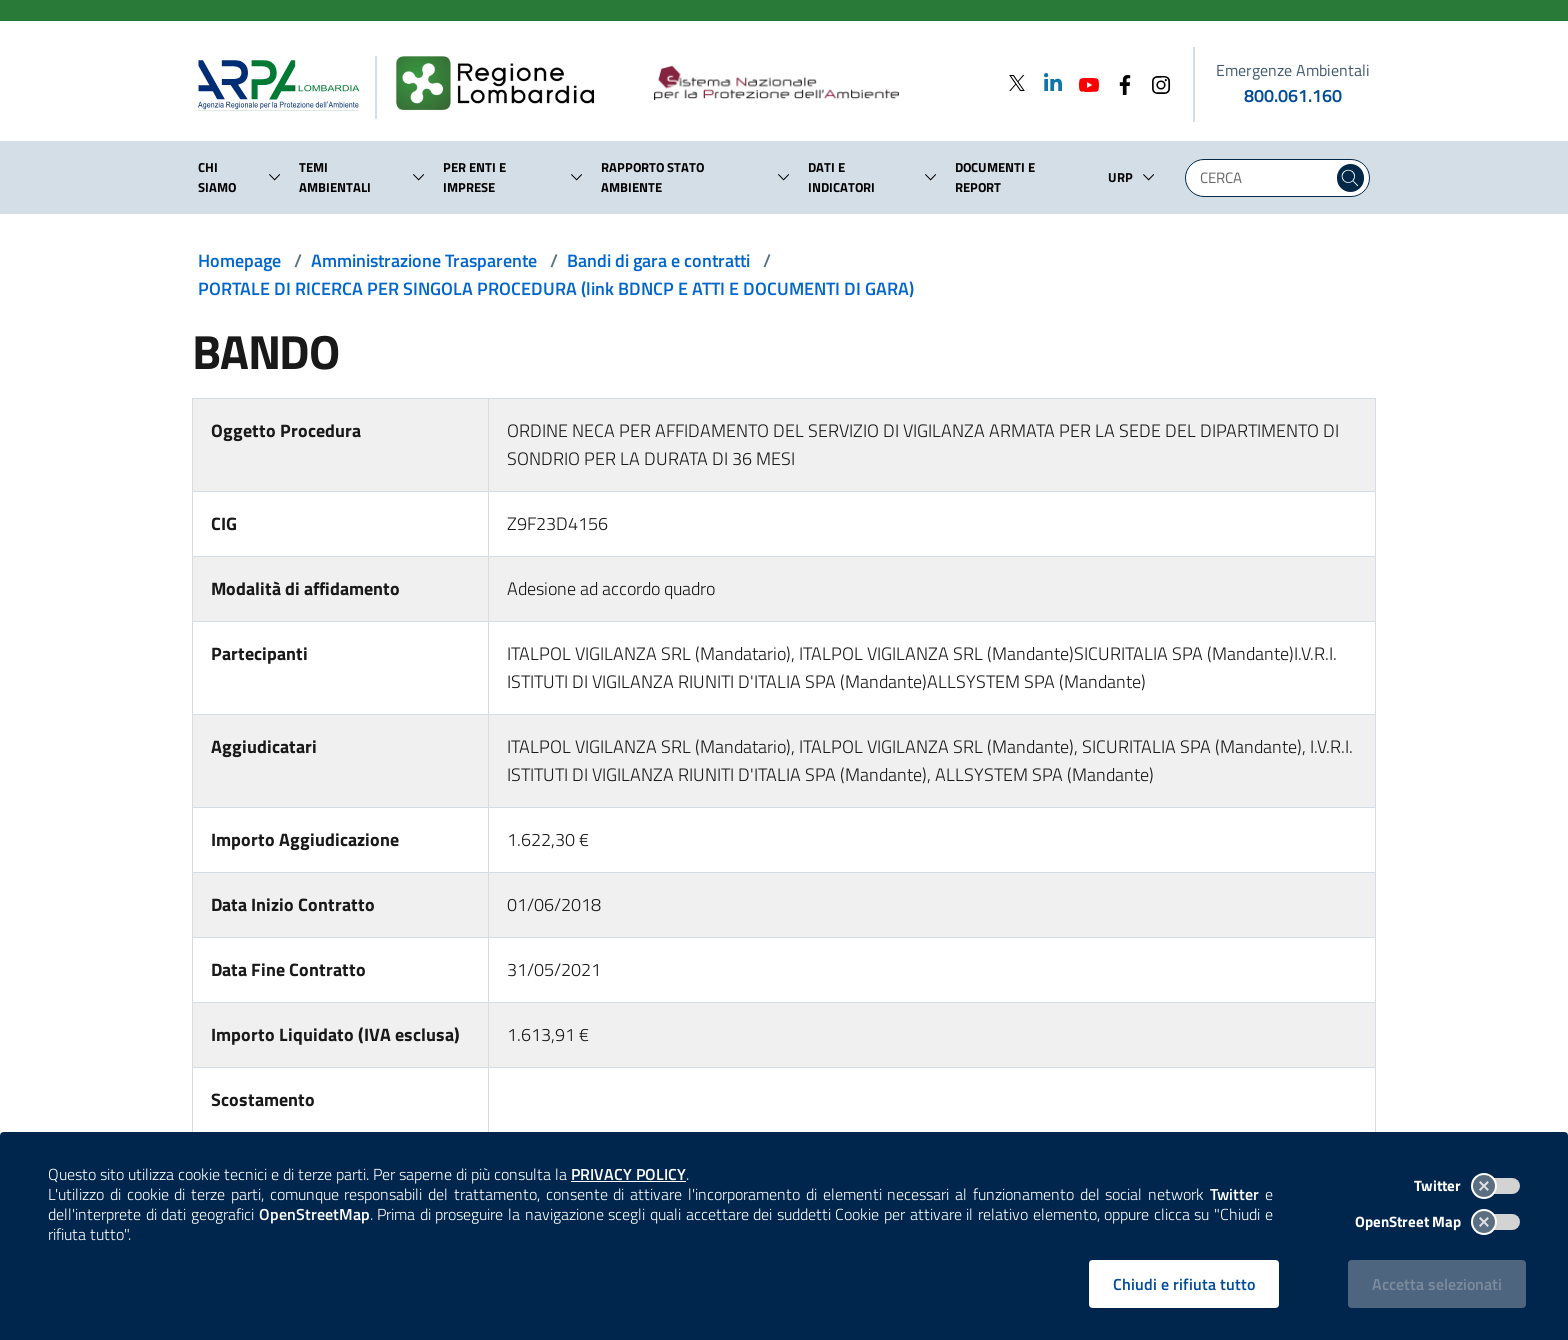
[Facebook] (1119, 82)
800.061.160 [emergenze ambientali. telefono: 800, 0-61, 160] (1293, 95)
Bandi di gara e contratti (658, 260)
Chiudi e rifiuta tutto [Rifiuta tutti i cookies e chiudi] (1184, 1284)
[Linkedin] (1047, 82)
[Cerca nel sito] (1350, 178)
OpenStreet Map (1437, 1221)
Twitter (1467, 1185)
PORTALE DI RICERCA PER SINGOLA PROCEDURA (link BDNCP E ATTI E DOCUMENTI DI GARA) (556, 288)
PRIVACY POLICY (628, 1174)
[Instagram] (1155, 82)
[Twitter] (1017, 82)
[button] (275, 177)
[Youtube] (1083, 82)
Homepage (239, 260)
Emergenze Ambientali (1293, 70)
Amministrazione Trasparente (424, 260)
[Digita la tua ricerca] (1264, 178)
